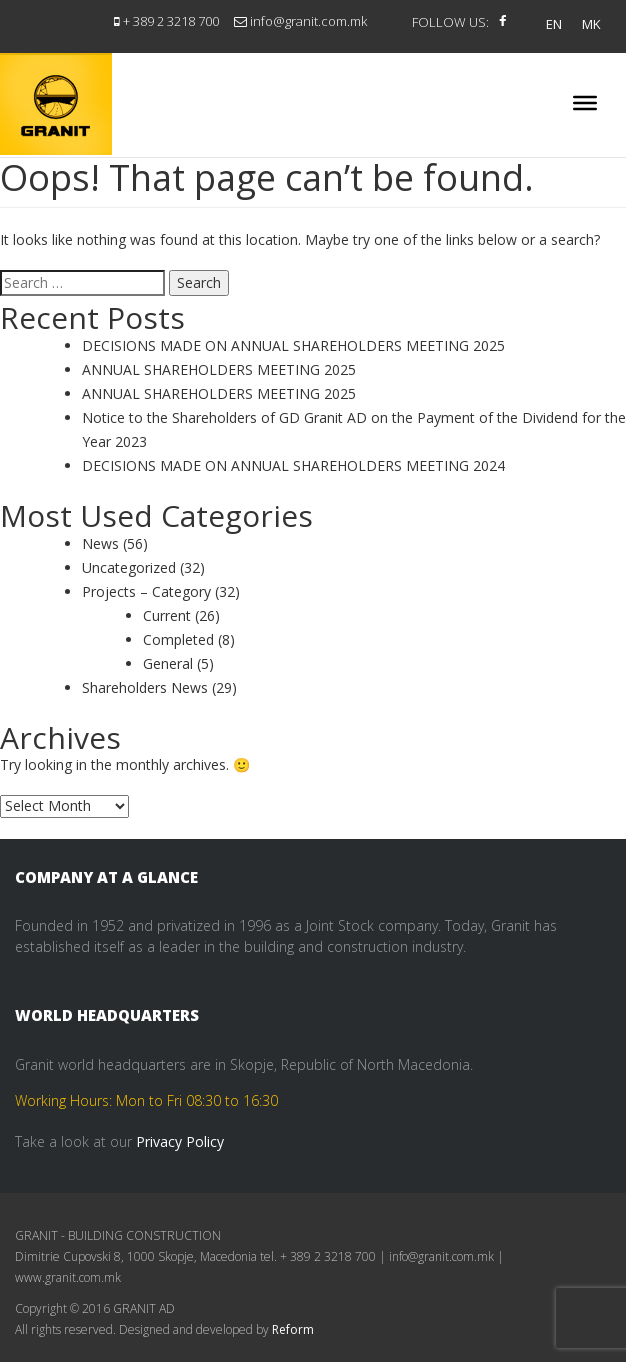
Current (167, 615)
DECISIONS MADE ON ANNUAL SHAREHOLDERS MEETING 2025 (293, 345)
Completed (178, 639)
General (168, 663)
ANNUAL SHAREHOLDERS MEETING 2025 (219, 369)
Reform (293, 1329)
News (100, 543)
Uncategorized (129, 567)
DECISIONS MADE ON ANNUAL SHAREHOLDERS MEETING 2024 (293, 465)
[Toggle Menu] (585, 103)
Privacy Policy (180, 1141)
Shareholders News (145, 687)
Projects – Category (146, 591)
